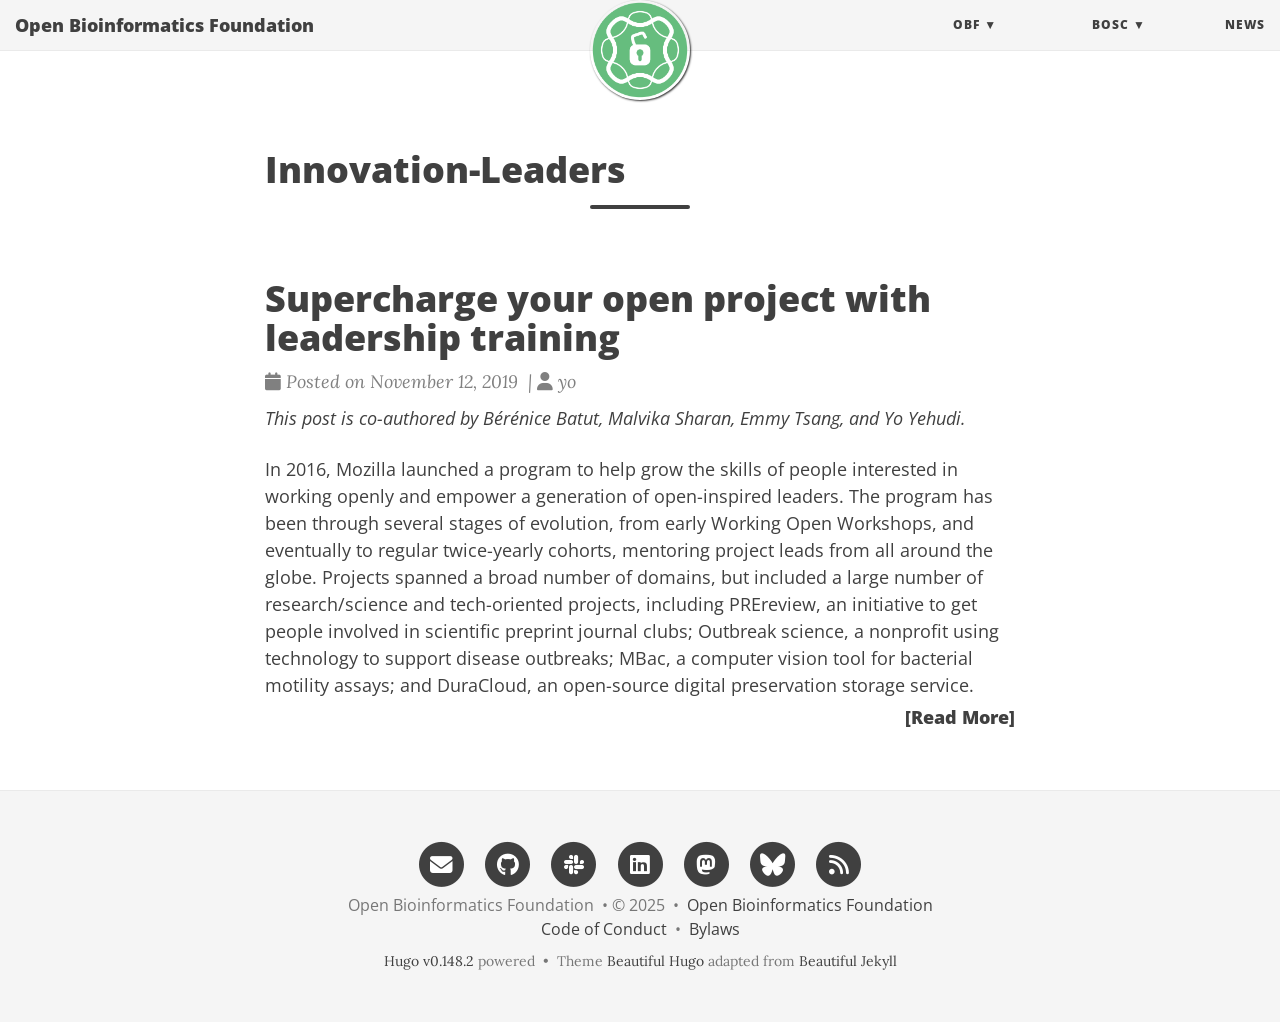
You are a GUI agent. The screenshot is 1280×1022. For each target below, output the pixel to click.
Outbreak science (771, 631)
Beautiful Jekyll (848, 961)
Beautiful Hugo (655, 961)
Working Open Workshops (821, 523)
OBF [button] (966, 44)
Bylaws (714, 929)
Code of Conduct (604, 929)
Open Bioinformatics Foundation (164, 45)
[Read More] (960, 717)
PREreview (772, 604)
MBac (642, 658)
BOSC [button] (1110, 44)
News (1245, 44)
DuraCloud (482, 685)
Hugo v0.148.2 (429, 961)
